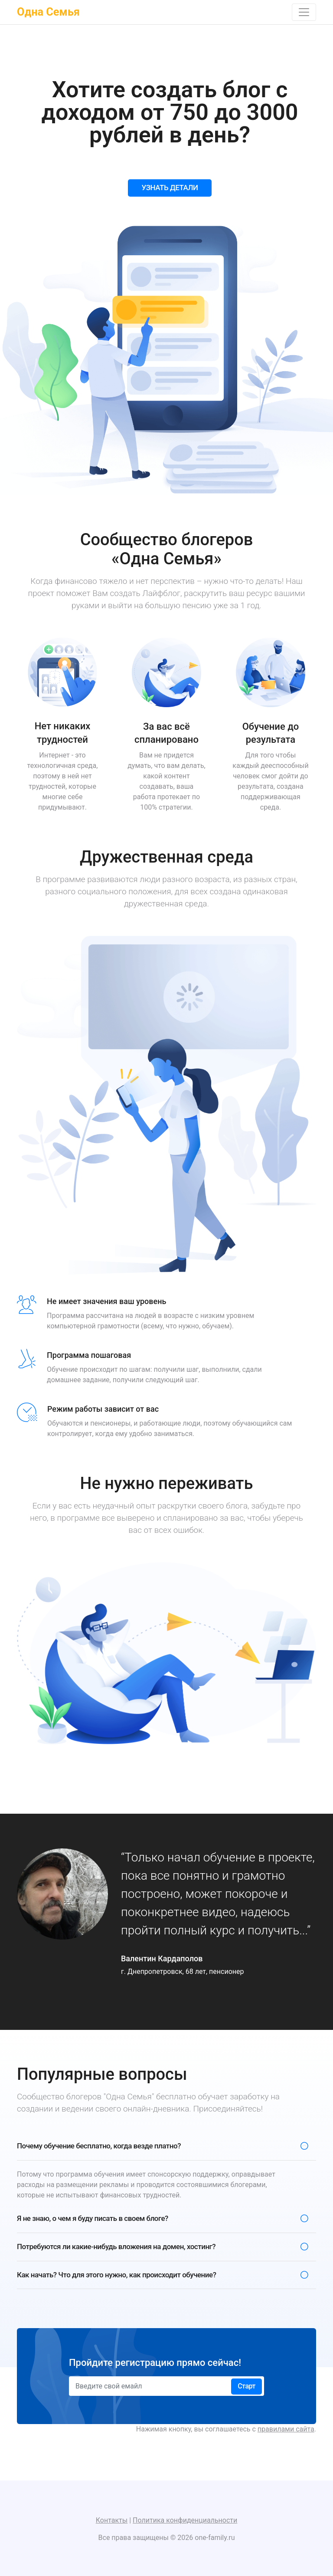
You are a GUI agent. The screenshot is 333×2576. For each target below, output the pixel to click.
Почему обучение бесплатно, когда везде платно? (99, 2145)
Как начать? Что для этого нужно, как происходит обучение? (116, 2274)
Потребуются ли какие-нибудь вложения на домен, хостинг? (116, 2246)
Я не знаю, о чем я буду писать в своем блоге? (92, 2218)
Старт (246, 2386)
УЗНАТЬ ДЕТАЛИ (170, 187)
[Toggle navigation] (304, 12)
